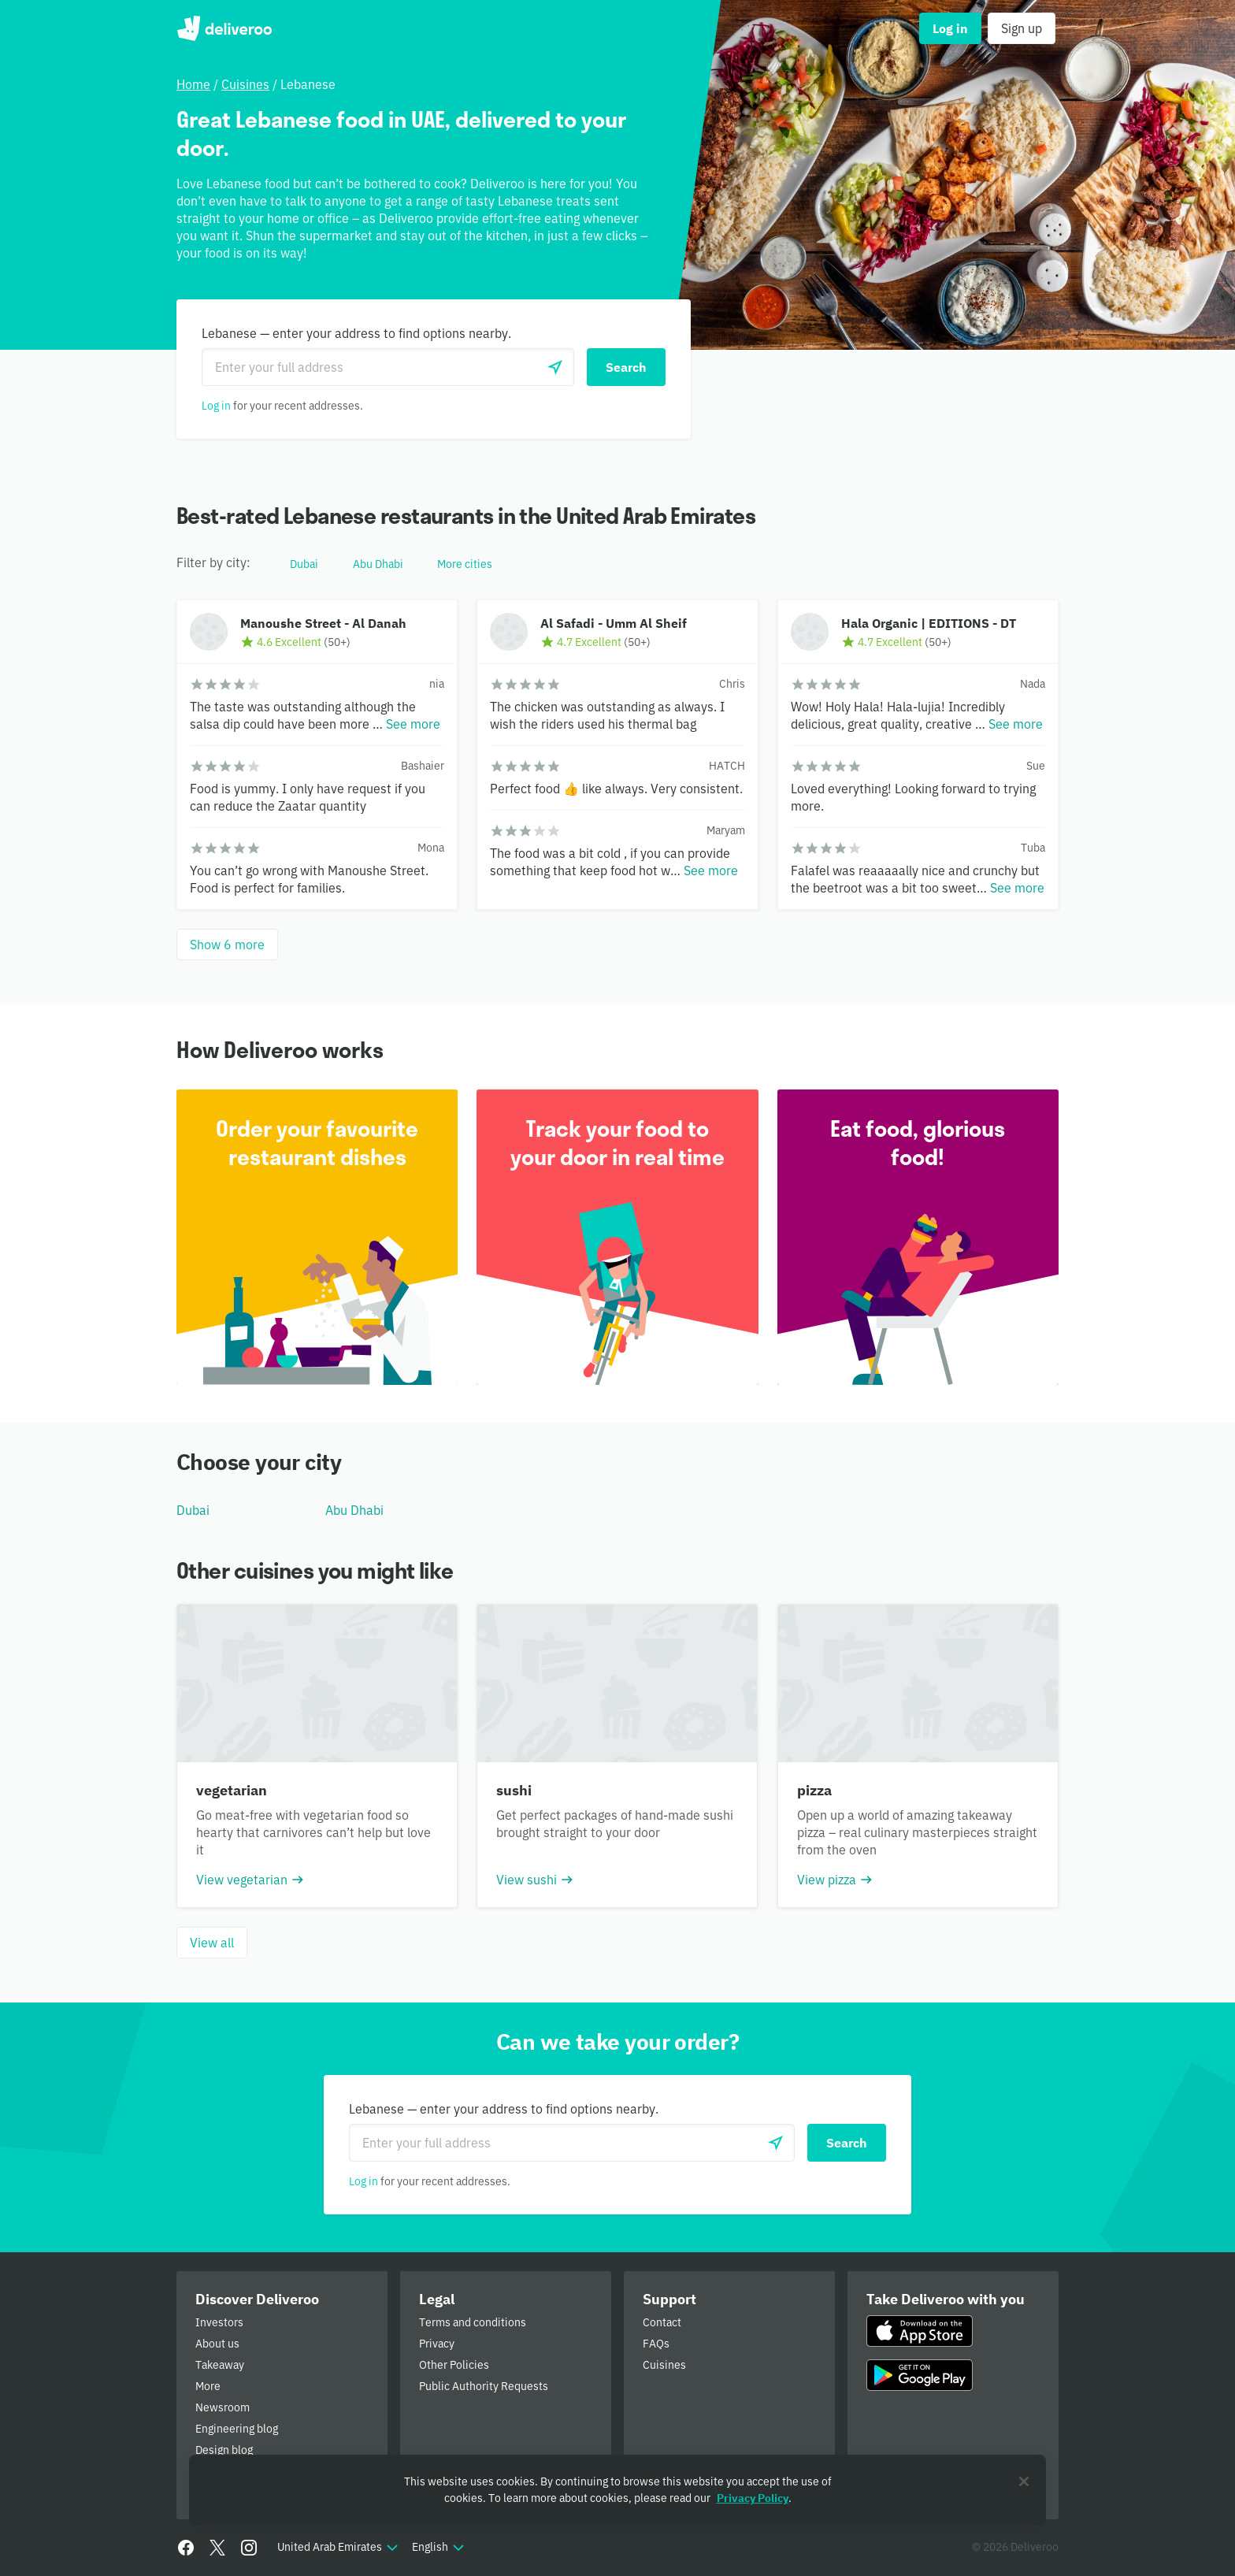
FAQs (656, 2344)
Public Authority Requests (483, 2386)
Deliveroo (224, 28)
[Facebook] (185, 2547)
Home (193, 84)
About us (217, 2344)
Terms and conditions (472, 2322)
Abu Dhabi (354, 1510)
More (208, 2386)
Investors (219, 2322)
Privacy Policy (752, 2498)
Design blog (224, 2450)
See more (413, 724)
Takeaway (219, 2365)
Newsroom (222, 2407)
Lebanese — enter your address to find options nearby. (356, 333)
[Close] (1023, 2481)
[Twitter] (217, 2547)
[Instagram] (248, 2547)
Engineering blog (236, 2429)
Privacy (436, 2344)
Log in (216, 406)
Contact (662, 2322)
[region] (617, 2490)
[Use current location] (555, 367)
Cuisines (245, 84)
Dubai (193, 1510)
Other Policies (454, 2365)
